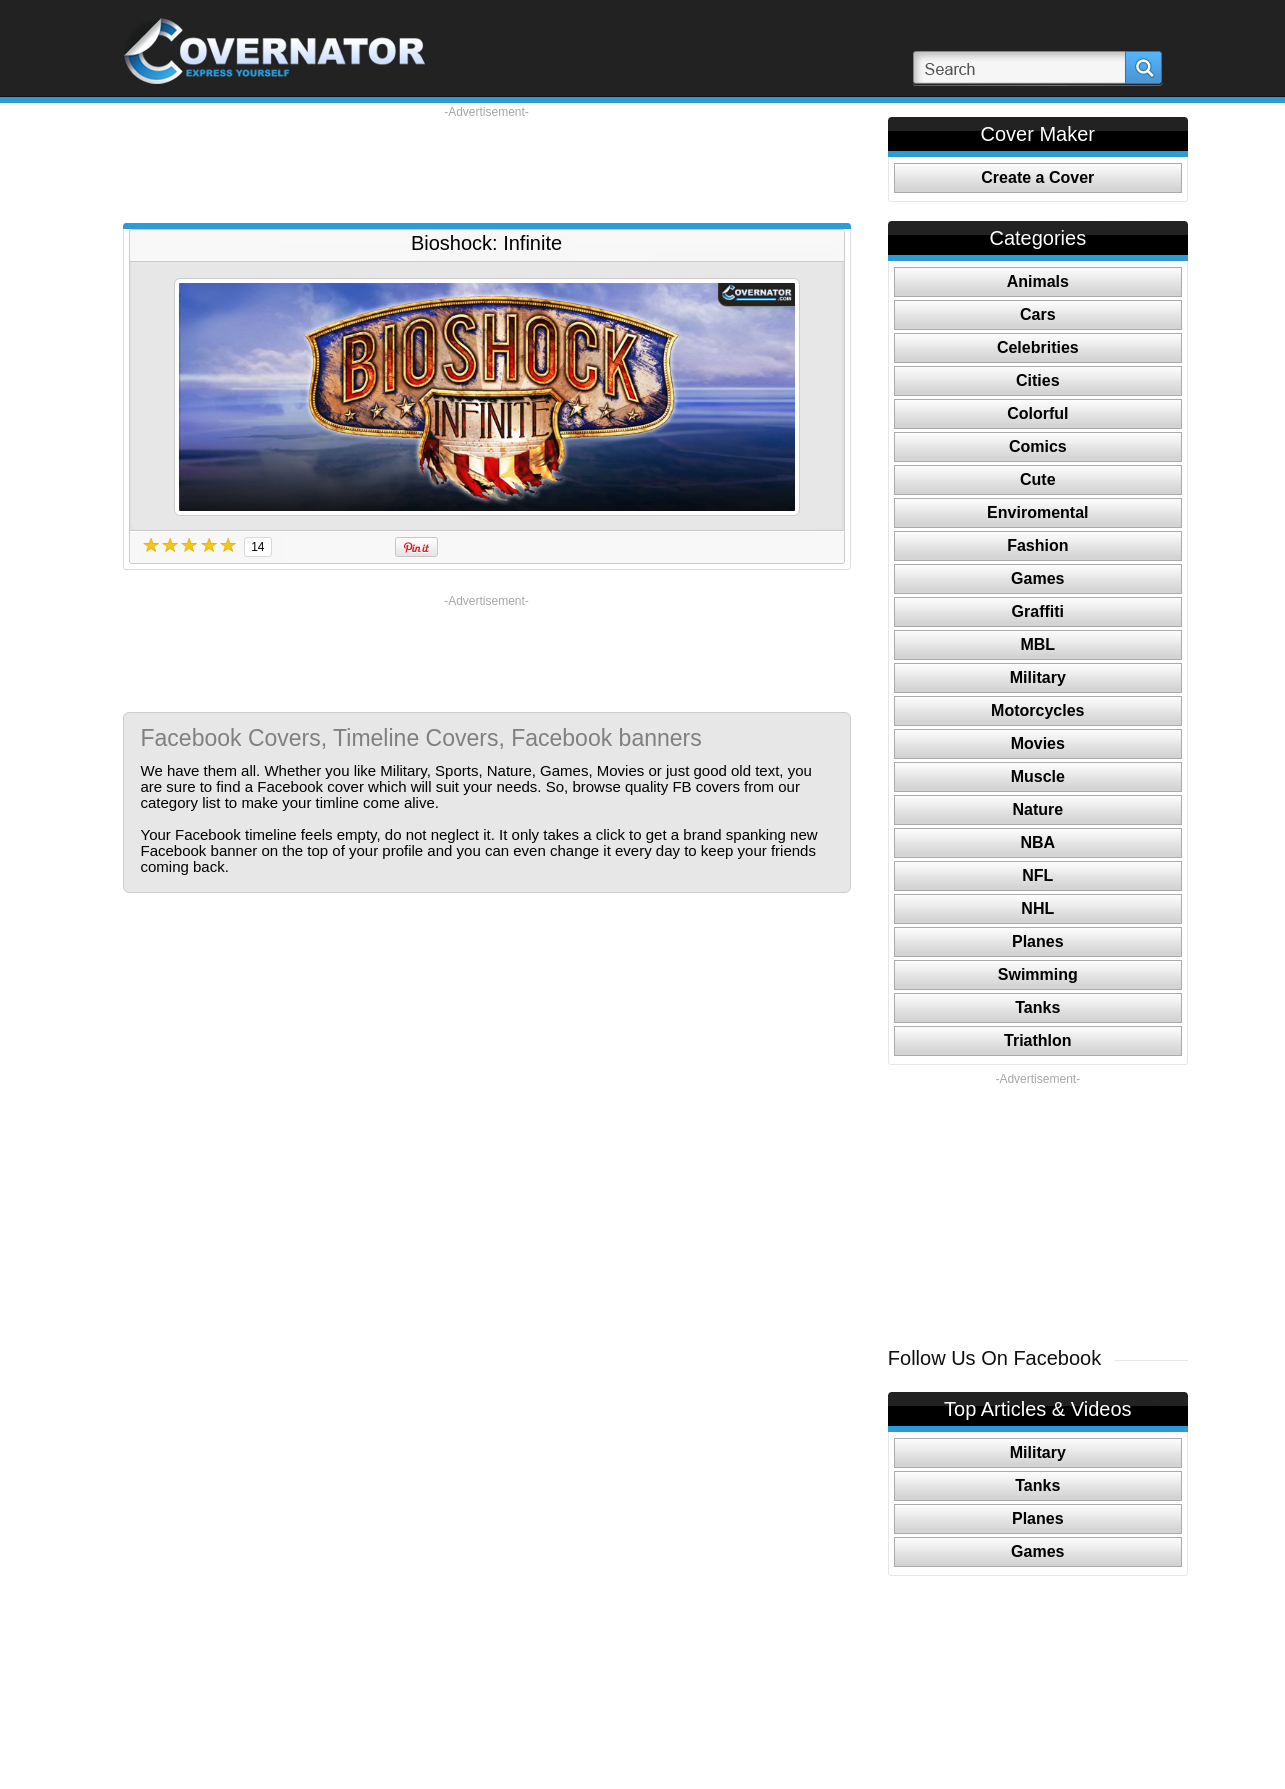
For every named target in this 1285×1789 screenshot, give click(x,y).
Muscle (1038, 776)
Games (1037, 578)
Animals (1038, 281)
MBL (1037, 644)
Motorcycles (1037, 710)
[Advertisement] (487, 165)
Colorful (1037, 413)
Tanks (1037, 1007)
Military (1038, 677)
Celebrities (1038, 347)
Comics (1038, 446)
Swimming (1038, 974)
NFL (1037, 875)
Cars (1038, 314)
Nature (1037, 809)
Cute (1038, 479)
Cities (1038, 380)
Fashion (1037, 545)
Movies (1038, 743)
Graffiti (1038, 611)
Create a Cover (1037, 177)
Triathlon (1038, 1040)
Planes (1038, 941)
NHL (1037, 908)
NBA (1037, 842)
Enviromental (1037, 512)
